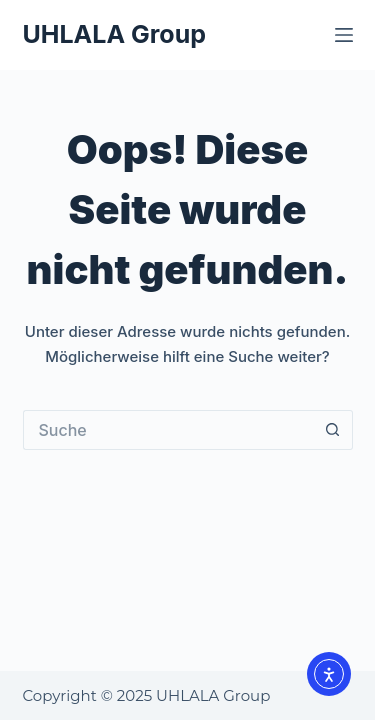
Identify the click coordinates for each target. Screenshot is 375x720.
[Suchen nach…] (168, 430)
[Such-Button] (333, 430)
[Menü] (344, 35)
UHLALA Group (114, 34)
